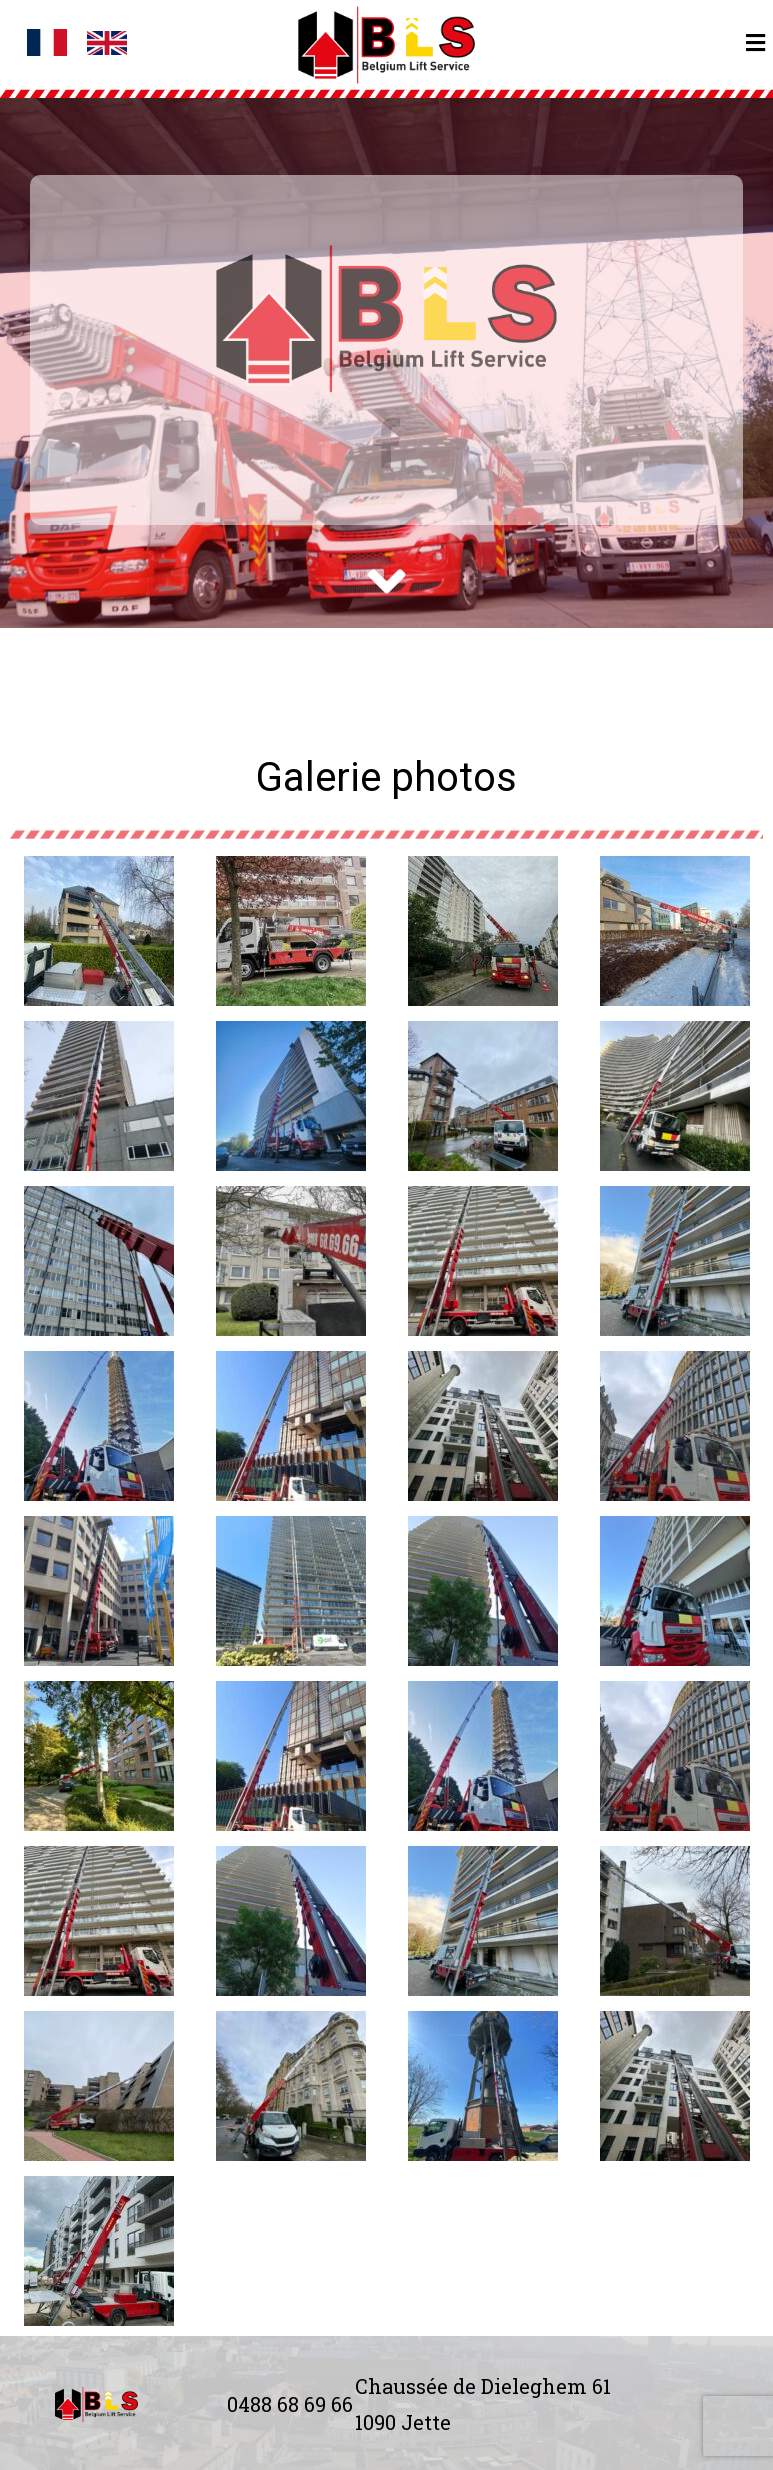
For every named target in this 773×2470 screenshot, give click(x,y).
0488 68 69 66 (290, 2404)
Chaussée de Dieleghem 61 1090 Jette (483, 2404)
